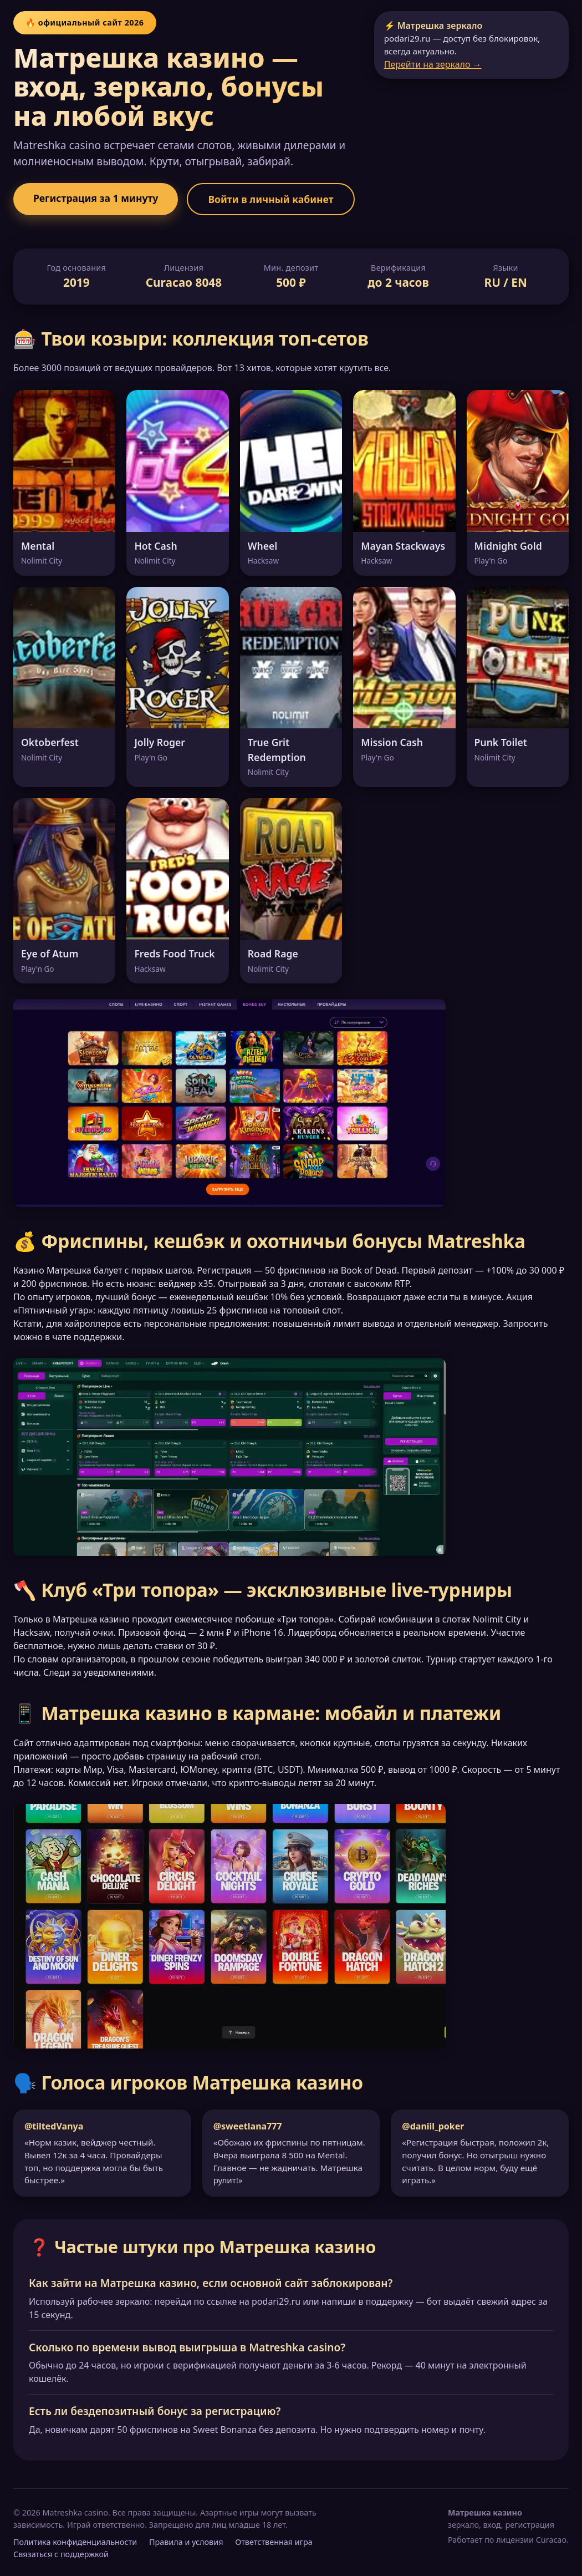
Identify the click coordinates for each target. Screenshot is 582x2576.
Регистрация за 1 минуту (95, 198)
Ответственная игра (274, 2542)
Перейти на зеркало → (433, 64)
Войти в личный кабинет (270, 199)
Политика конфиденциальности (75, 2542)
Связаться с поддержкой (61, 2554)
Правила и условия (186, 2542)
